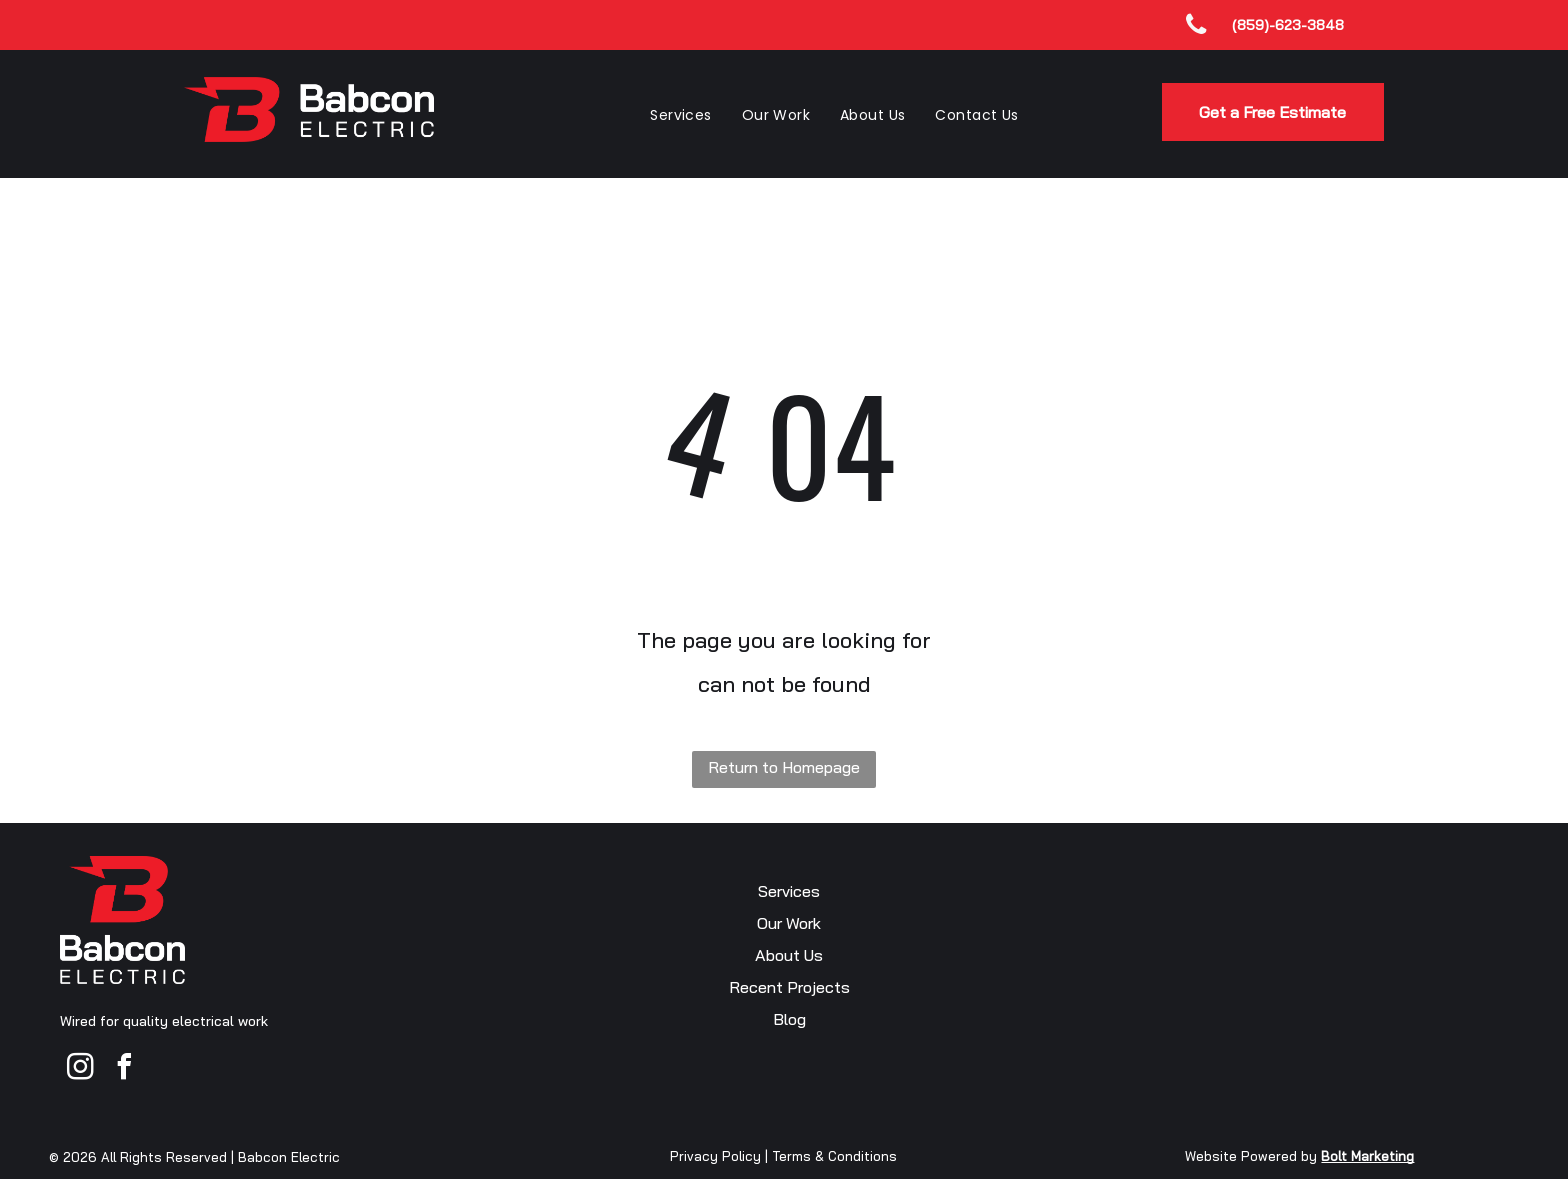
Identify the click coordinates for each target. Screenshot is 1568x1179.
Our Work (789, 923)
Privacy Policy (715, 1156)
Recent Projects (789, 987)
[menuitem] (680, 115)
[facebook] (124, 1069)
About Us (789, 955)
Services (789, 891)
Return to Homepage (784, 767)
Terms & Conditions (834, 1156)
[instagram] (80, 1069)
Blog (789, 1019)
